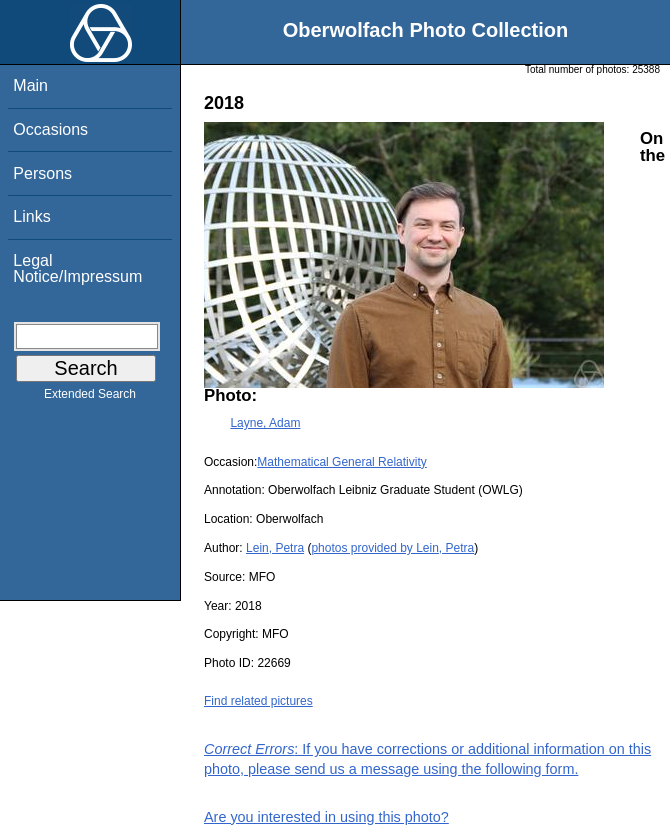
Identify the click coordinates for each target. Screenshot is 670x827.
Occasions (50, 129)
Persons (42, 173)
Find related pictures (258, 701)
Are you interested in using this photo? (326, 817)
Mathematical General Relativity (341, 462)
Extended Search (90, 398)
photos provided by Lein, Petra (392, 548)
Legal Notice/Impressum (77, 268)
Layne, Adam (265, 423)
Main (30, 85)
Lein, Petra (275, 548)
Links (31, 216)
